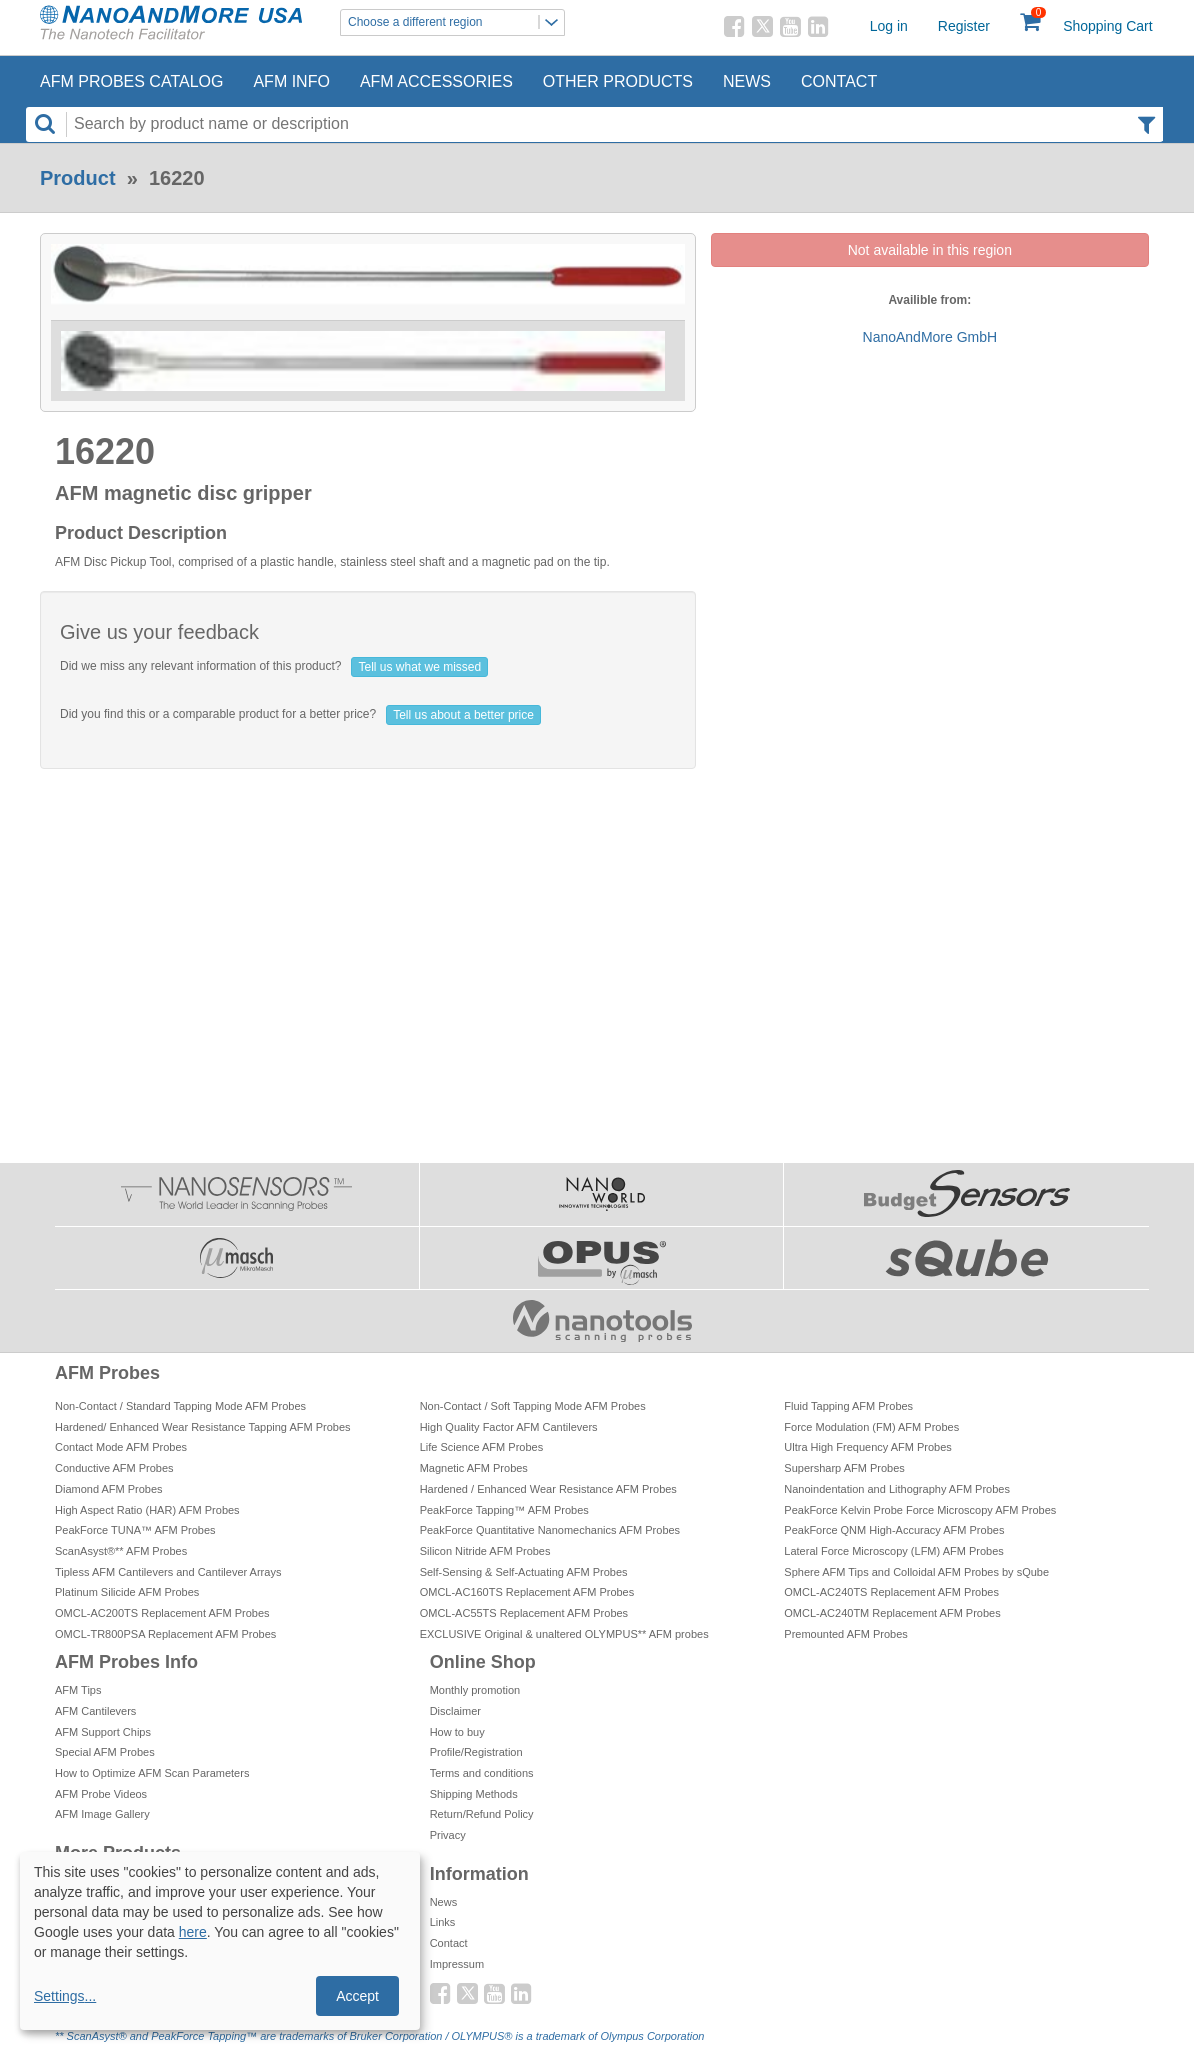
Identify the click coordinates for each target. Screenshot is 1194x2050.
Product (78, 178)
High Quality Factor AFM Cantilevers (509, 1427)
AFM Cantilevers (95, 1711)
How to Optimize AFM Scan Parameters (152, 1773)
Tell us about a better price (463, 715)
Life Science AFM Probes (482, 1447)
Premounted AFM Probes (846, 1634)
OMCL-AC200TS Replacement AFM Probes (162, 1613)
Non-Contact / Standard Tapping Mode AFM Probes (180, 1406)
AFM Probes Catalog (131, 81)
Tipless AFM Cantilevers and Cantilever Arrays (168, 1572)
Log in (889, 26)
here (193, 1932)
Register (964, 26)
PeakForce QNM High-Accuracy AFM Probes (894, 1530)
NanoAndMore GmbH (930, 337)
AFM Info (291, 81)
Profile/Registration (476, 1752)
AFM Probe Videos (101, 1794)
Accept (357, 1996)
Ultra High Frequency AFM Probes (868, 1447)
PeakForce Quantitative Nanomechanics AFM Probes (550, 1530)
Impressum (457, 1964)
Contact (839, 81)
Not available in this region (930, 250)
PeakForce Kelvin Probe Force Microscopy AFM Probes (920, 1510)
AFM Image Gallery (102, 1814)
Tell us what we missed (419, 667)
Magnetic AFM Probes (474, 1468)
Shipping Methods (474, 1794)
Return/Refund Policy (482, 1814)
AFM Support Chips (103, 1732)
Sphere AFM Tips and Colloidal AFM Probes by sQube (916, 1572)
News (747, 81)
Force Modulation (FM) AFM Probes (871, 1427)
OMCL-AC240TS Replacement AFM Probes (891, 1592)
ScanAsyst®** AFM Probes (121, 1551)
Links (443, 1922)
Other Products (618, 81)
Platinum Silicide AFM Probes (127, 1592)
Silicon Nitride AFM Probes (485, 1551)
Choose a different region (456, 22)
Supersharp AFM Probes (844, 1468)
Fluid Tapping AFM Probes (848, 1406)
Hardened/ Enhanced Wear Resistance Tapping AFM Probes (203, 1427)
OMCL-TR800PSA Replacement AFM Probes (165, 1634)
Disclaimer (455, 1711)
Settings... (65, 1996)
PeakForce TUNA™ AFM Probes (135, 1530)
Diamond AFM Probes (109, 1489)
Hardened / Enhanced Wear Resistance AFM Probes (548, 1489)
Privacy (448, 1835)
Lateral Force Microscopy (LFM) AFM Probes (893, 1551)
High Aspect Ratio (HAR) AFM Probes (147, 1510)
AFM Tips (78, 1690)
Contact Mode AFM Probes (121, 1447)
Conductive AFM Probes (114, 1468)
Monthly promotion (475, 1690)
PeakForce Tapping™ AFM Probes (504, 1510)
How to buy (457, 1732)
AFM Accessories (436, 81)
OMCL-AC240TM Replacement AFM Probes (892, 1613)
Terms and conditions (482, 1773)
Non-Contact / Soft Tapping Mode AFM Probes (533, 1406)
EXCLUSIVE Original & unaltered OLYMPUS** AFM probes (564, 1634)
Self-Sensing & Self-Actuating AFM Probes (524, 1572)
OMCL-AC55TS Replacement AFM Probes (524, 1613)
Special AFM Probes (105, 1752)
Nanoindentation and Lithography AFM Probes (897, 1489)
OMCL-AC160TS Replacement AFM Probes (527, 1592)
